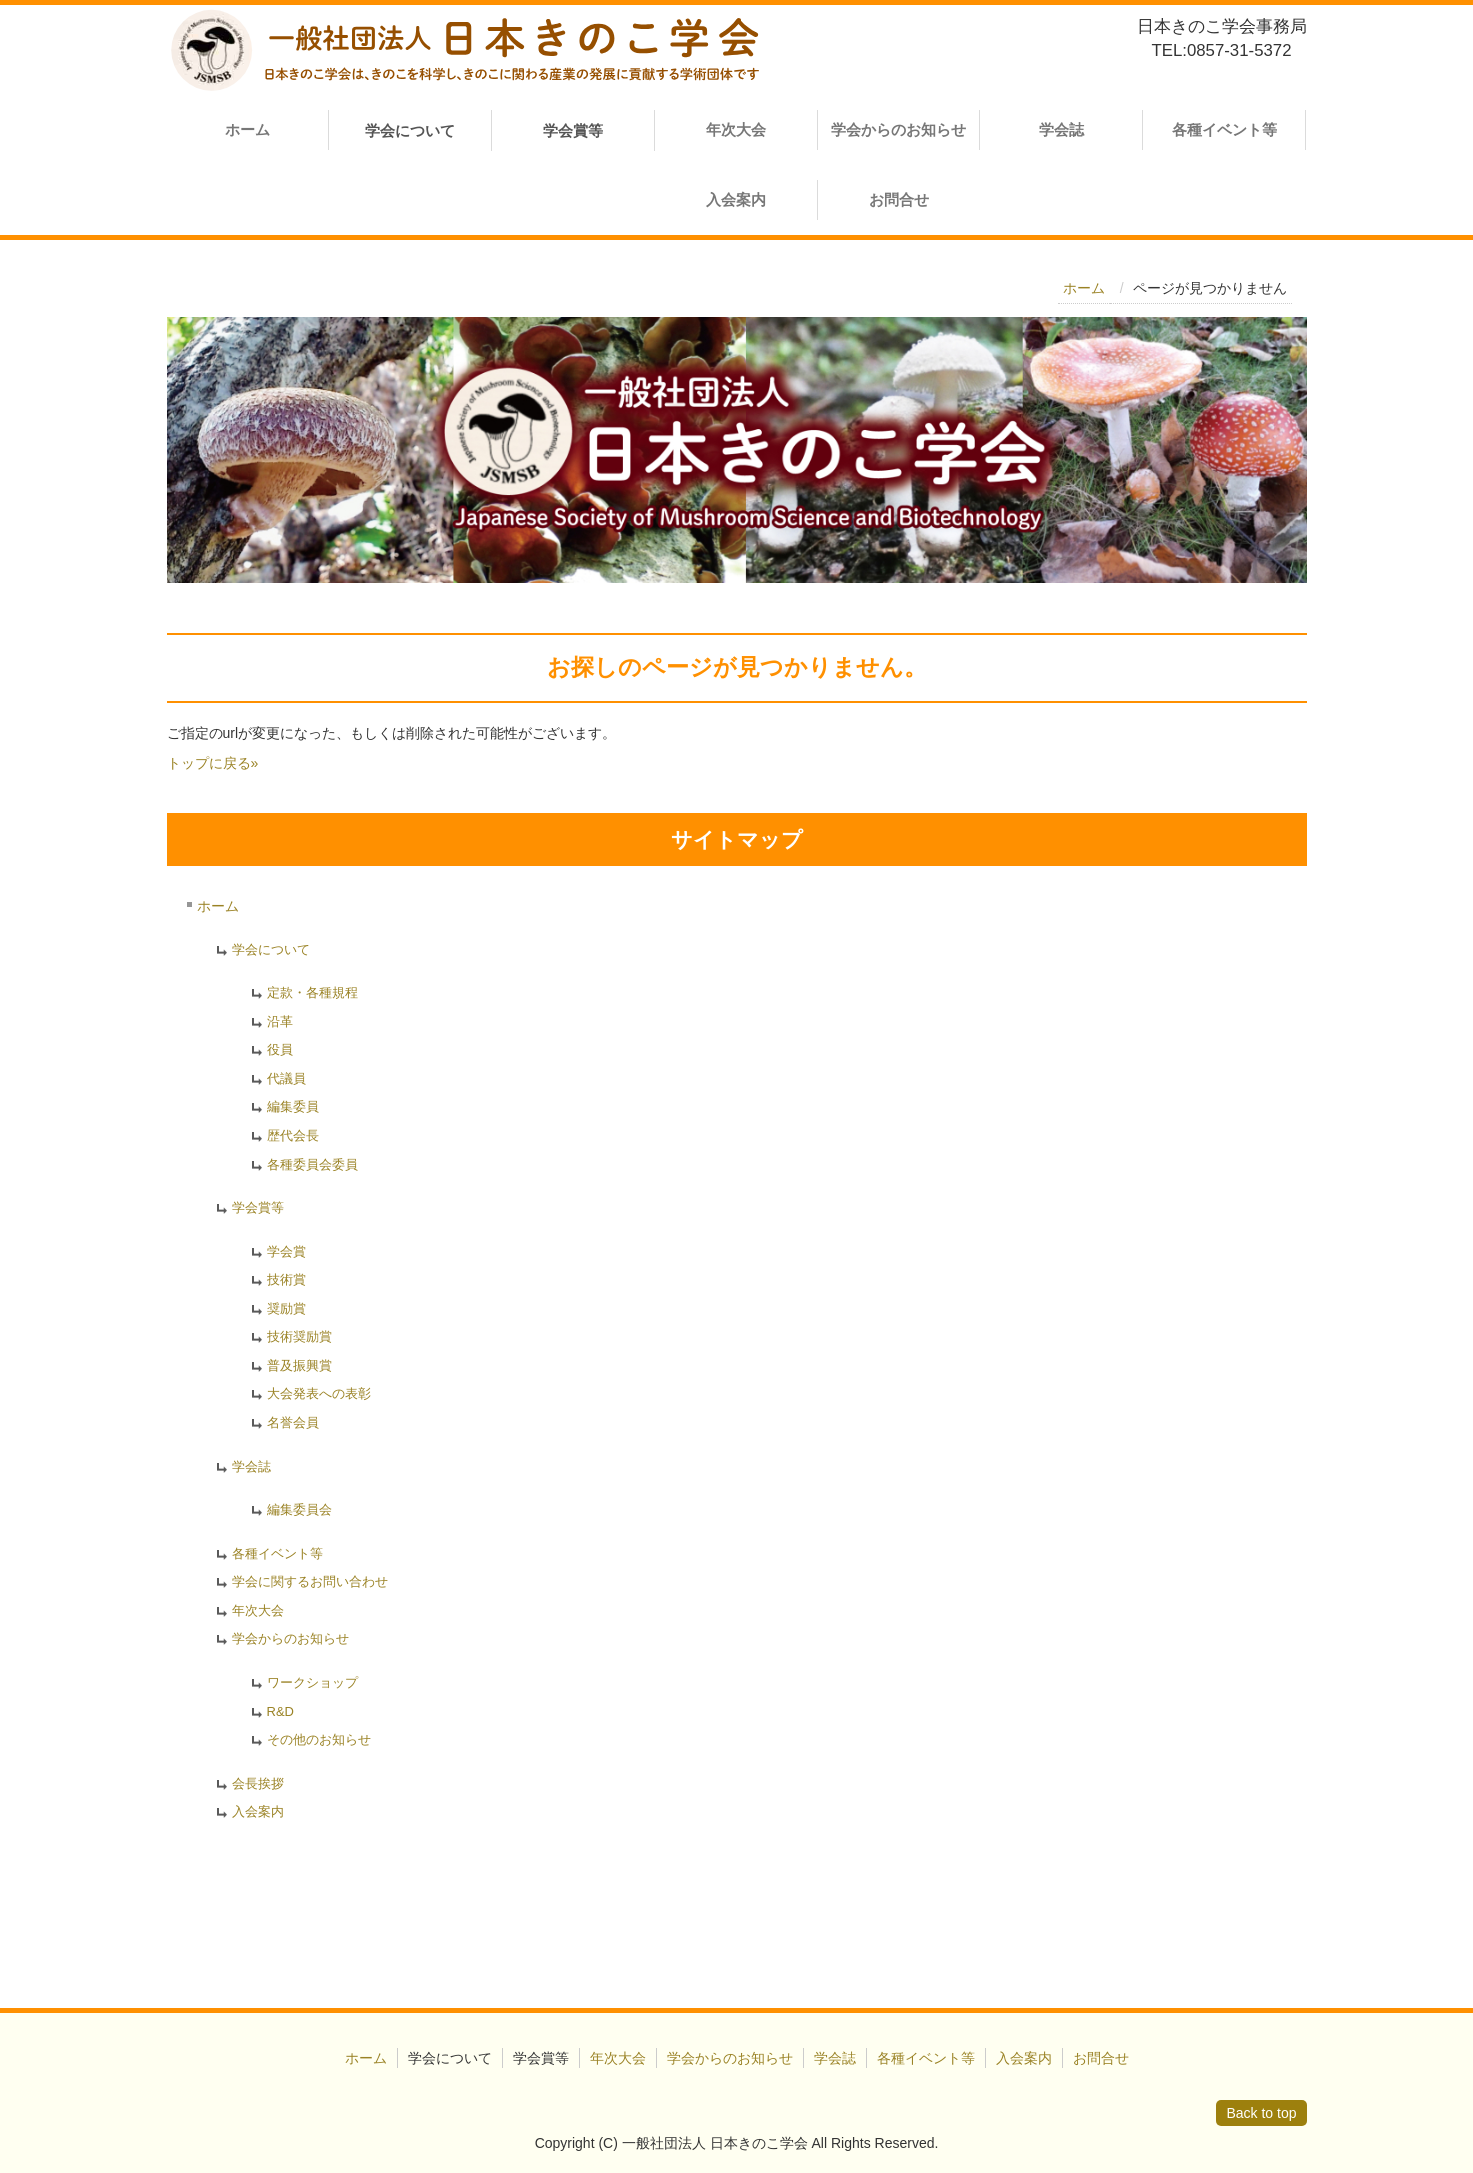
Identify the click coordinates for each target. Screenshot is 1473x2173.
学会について (271, 949)
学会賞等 (258, 1207)
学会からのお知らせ (898, 129)
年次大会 (736, 129)
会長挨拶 (258, 1783)
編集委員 (293, 1106)
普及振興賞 (299, 1365)
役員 (280, 1049)
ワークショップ (312, 1682)
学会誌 (1061, 129)
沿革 (280, 1021)
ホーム (247, 129)
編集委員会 (299, 1509)
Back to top (1261, 2113)
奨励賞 (286, 1308)
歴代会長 (293, 1135)
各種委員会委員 (312, 1164)
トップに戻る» (213, 763)
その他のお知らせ (319, 1739)
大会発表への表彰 (319, 1393)
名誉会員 (293, 1422)
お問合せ (899, 199)
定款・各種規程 (312, 992)
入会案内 (736, 199)
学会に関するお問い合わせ (310, 1581)
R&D (280, 1711)
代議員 (286, 1078)
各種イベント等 (1224, 129)
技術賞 (286, 1279)
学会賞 (286, 1251)
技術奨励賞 (299, 1336)
